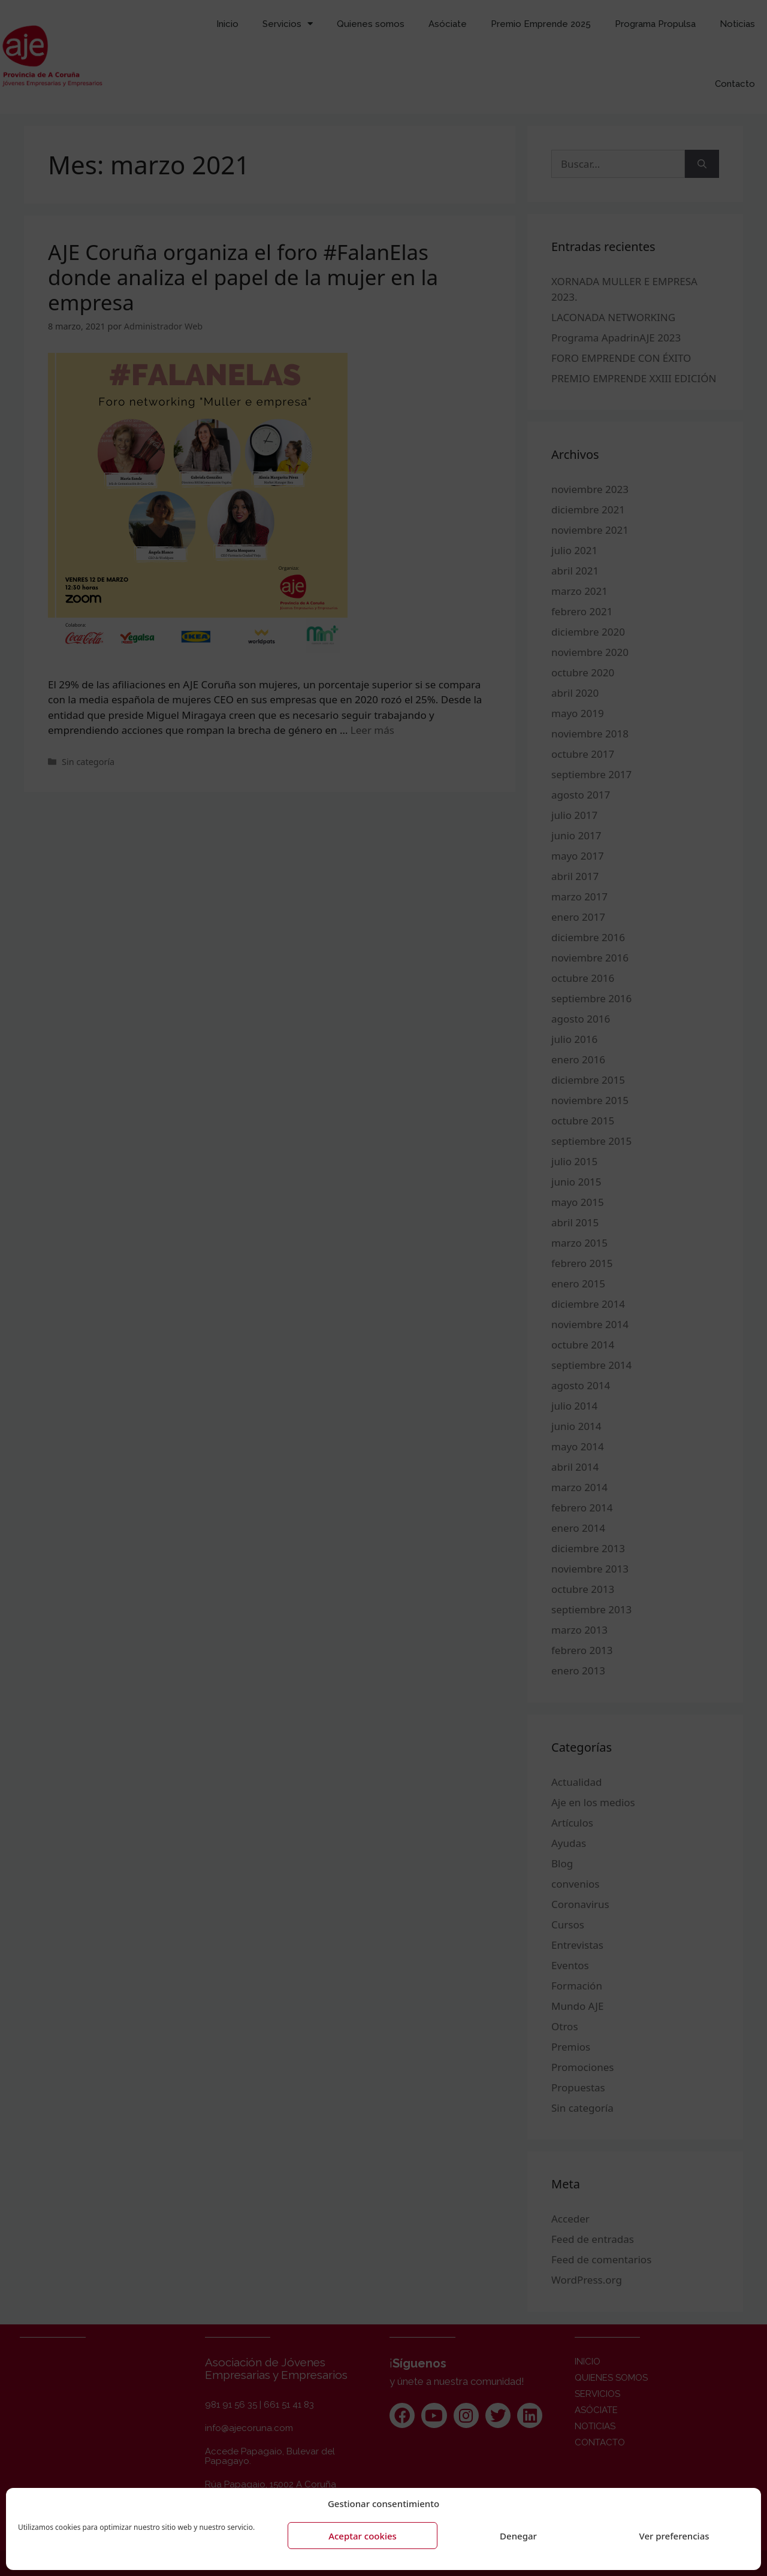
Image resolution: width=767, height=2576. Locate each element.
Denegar (518, 2536)
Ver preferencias (674, 2536)
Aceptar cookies (362, 2536)
